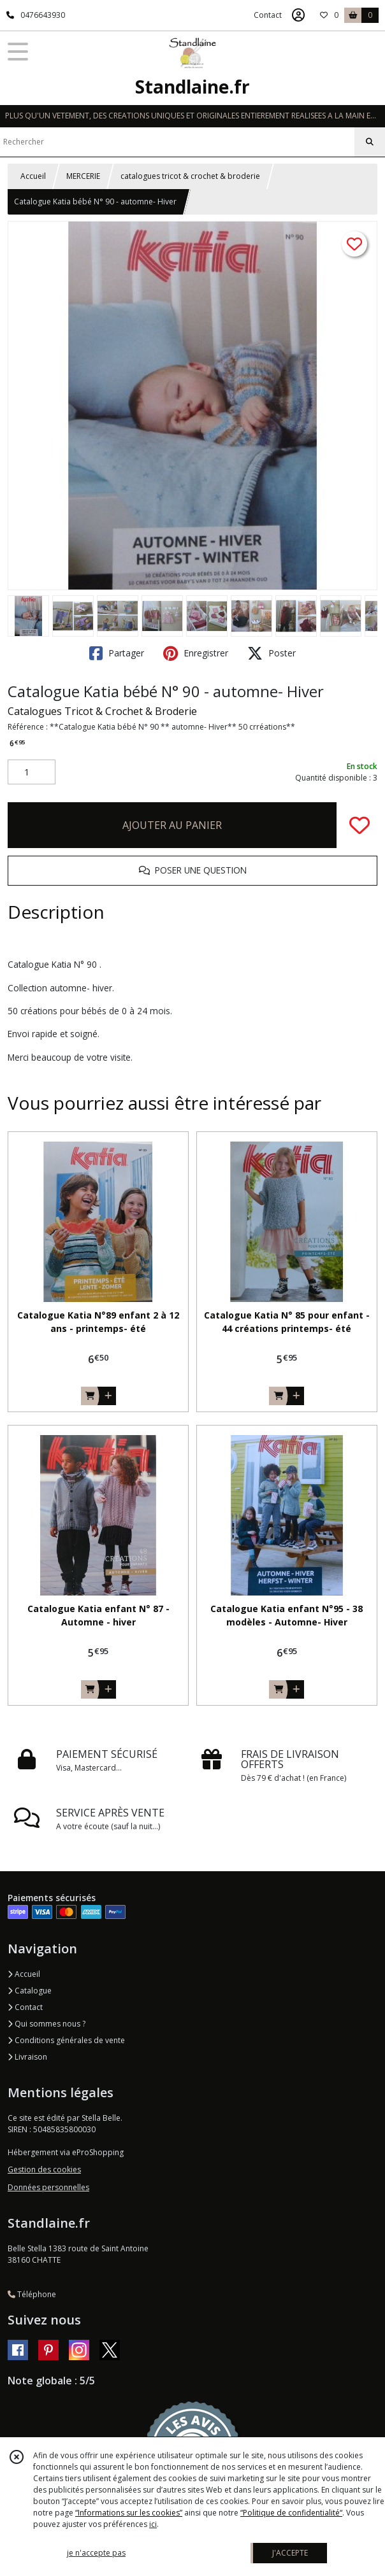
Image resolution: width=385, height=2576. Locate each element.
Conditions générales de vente (66, 2040)
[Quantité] (31, 772)
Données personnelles (48, 2187)
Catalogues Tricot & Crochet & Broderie (102, 711)
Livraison (27, 2056)
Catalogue (30, 1990)
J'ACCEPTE (290, 2552)
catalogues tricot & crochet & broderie (190, 176)
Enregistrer (195, 653)
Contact (268, 15)
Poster (271, 653)
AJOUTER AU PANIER (172, 825)
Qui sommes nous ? (46, 2023)
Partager (116, 653)
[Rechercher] (369, 142)
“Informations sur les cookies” (128, 2512)
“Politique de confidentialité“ (291, 2512)
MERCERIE (83, 176)
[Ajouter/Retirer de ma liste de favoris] (359, 825)
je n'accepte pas (96, 2552)
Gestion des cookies (44, 2169)
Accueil (33, 176)
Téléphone (32, 2294)
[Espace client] (298, 15)
